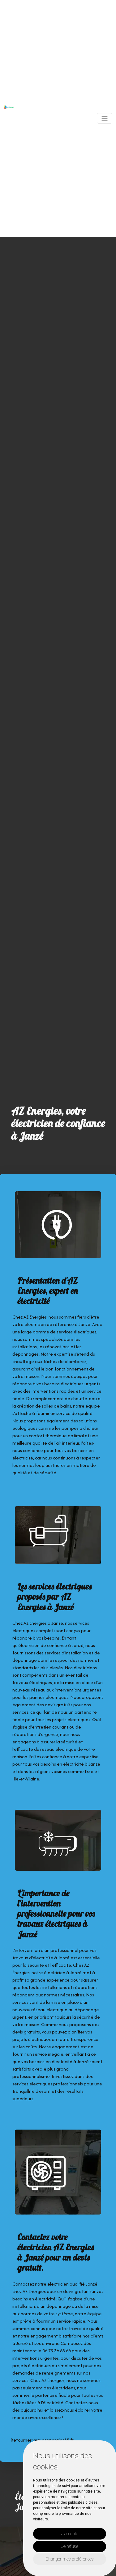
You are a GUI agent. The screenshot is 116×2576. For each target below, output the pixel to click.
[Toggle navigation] (104, 118)
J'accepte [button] (69, 2533)
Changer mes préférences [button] (69, 2559)
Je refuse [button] (69, 2546)
